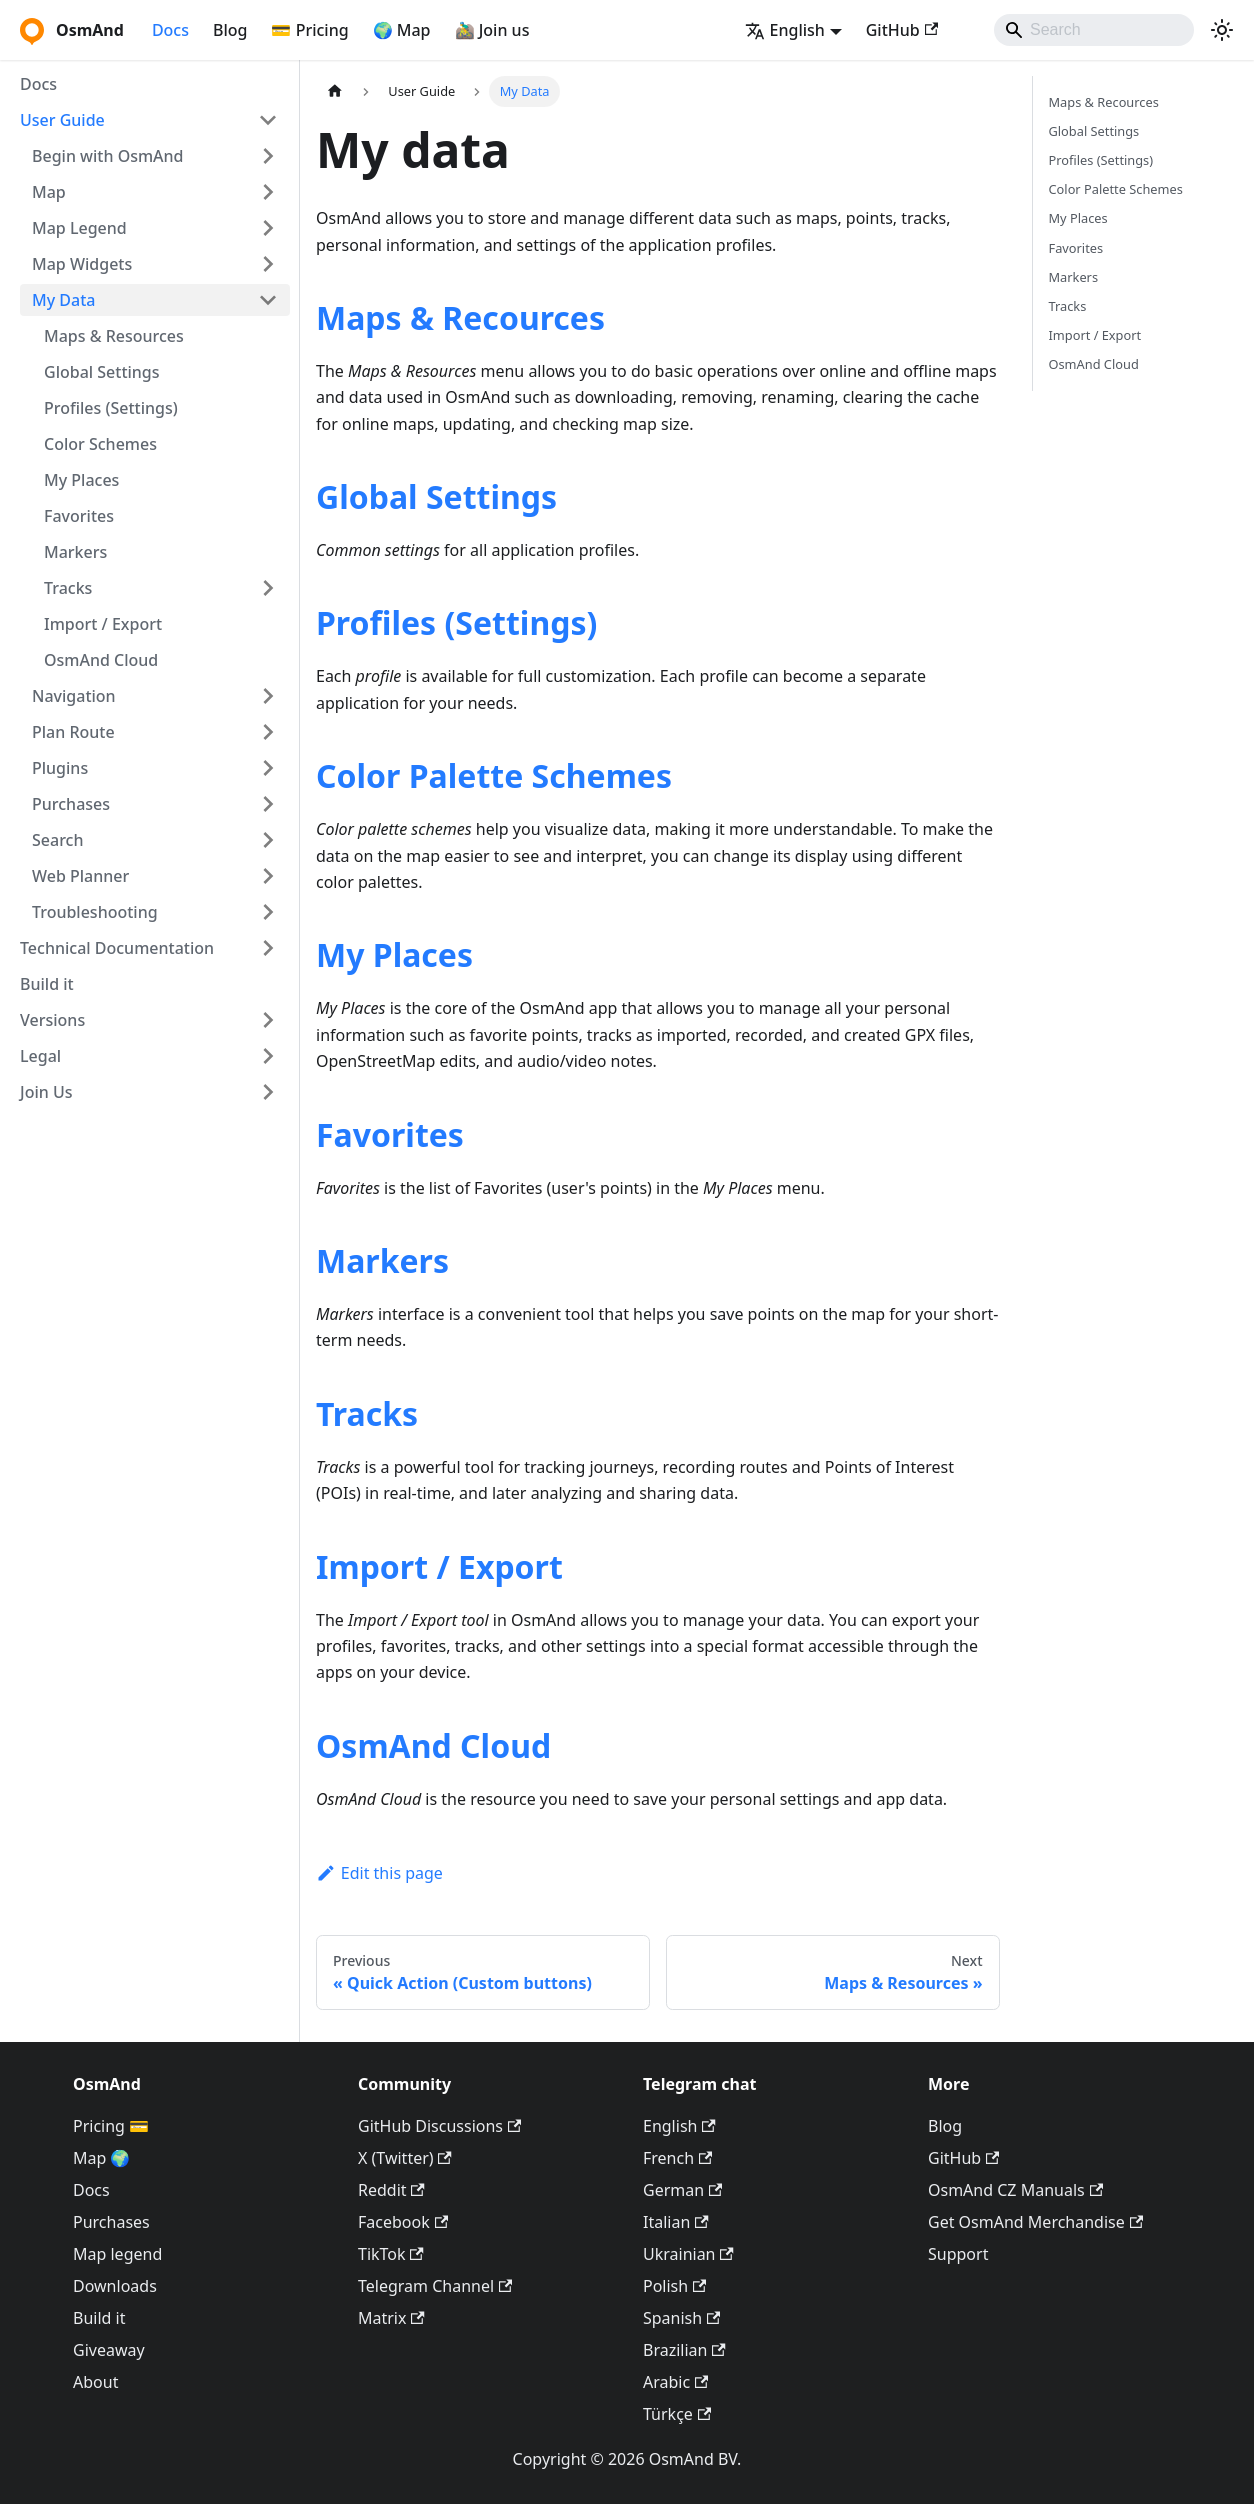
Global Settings (102, 372)
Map (49, 192)
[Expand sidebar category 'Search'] (268, 840)
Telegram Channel (435, 2286)
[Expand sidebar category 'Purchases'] (268, 804)
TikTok (391, 2254)
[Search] (1094, 30)
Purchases (71, 804)
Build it (47, 984)
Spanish (681, 2318)
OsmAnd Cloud (101, 660)
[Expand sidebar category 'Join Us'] (268, 1092)
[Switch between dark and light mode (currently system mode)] (1222, 30)
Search (57, 840)
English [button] (785, 30)
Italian (676, 2222)
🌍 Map (402, 30)
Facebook (403, 2222)
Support (958, 2254)
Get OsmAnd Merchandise (1035, 2222)
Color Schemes (100, 444)
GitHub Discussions (439, 2126)
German (682, 2190)
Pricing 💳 (111, 2126)
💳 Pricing (309, 30)
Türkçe (677, 2414)
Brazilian (684, 2350)
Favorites (79, 516)
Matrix (391, 2318)
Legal (40, 1056)
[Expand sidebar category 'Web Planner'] (268, 876)
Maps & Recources (460, 317)
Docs (170, 30)
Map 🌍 (102, 2158)
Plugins (60, 768)
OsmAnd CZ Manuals (1015, 2190)
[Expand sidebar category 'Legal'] (268, 1056)
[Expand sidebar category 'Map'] (268, 192)
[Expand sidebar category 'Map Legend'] (268, 228)
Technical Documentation (117, 948)
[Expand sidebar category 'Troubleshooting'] (268, 912)
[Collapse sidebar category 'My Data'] (268, 300)
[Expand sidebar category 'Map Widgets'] (268, 264)
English (679, 2126)
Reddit (391, 2190)
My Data (63, 300)
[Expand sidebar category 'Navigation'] (268, 696)
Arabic (675, 2382)
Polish (674, 2286)
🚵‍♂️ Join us (492, 30)
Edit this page (379, 1873)
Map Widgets (82, 264)
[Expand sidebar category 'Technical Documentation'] (268, 948)
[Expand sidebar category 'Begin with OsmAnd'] (268, 156)
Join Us (46, 1092)
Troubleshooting (95, 912)
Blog (230, 30)
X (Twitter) (405, 2158)
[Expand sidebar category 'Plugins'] (268, 768)
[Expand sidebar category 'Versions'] (268, 1020)
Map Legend (79, 228)
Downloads (115, 2286)
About (95, 2382)
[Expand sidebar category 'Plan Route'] (268, 732)
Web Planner (80, 876)
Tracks (68, 588)
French (677, 2158)
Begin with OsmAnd (108, 156)
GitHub (902, 30)
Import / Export (103, 624)
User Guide (62, 120)
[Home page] (335, 91)
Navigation (74, 696)
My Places (81, 480)
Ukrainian (688, 2254)
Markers (75, 552)
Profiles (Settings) (111, 408)
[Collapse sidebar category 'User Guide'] (268, 120)
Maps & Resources (114, 336)
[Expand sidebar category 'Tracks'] (268, 588)
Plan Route (73, 732)
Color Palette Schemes (494, 775)
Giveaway (109, 2350)
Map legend (117, 2254)
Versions (52, 1020)
